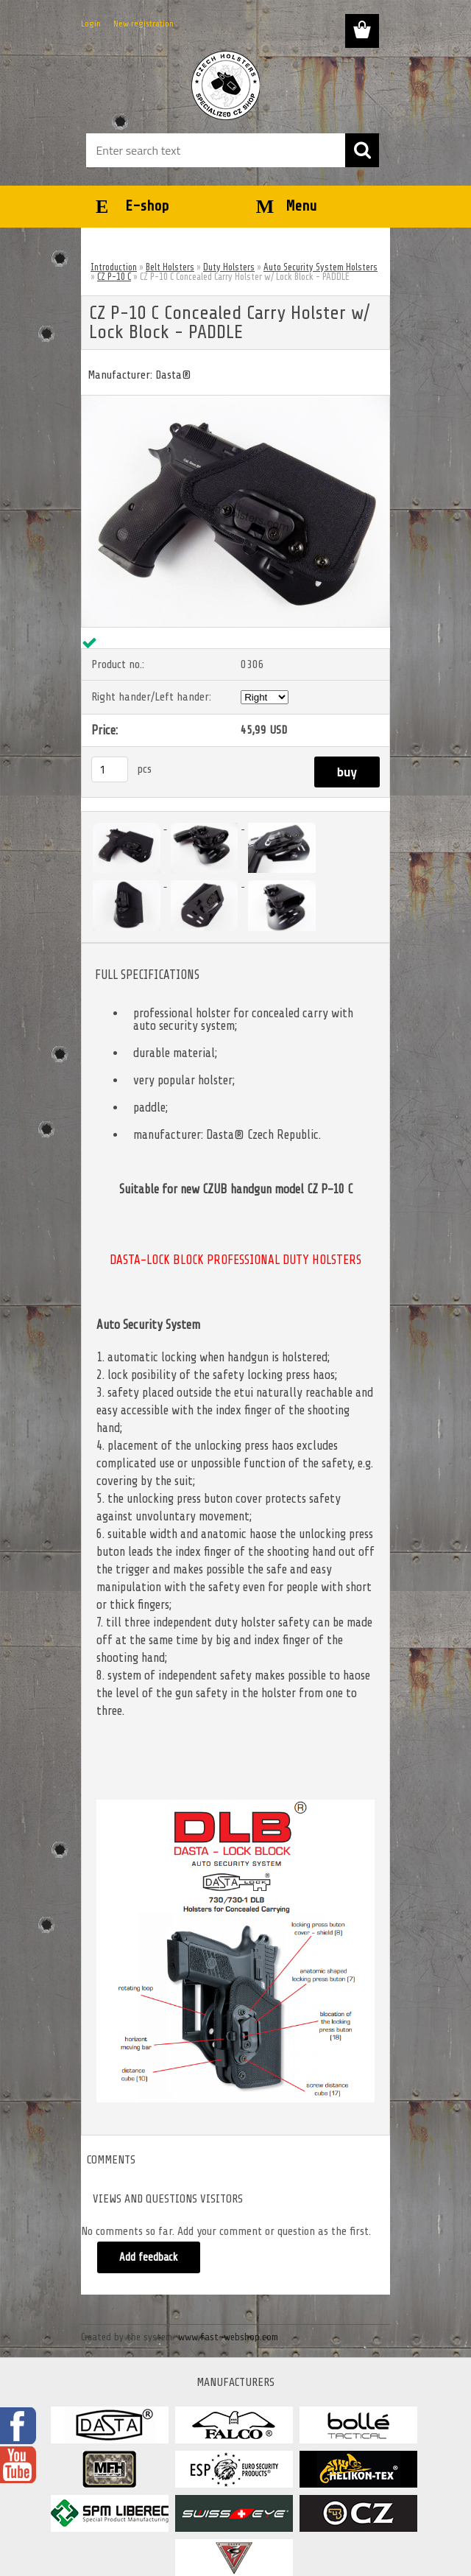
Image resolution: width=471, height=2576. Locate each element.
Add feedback (148, 2257)
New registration (143, 23)
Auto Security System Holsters (320, 267)
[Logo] (226, 85)
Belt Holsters (170, 267)
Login (91, 23)
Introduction (114, 267)
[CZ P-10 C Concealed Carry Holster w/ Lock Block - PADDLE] (235, 401)
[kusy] (109, 769)
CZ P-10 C (114, 276)
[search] (362, 150)
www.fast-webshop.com (228, 2336)
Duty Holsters (229, 267)
